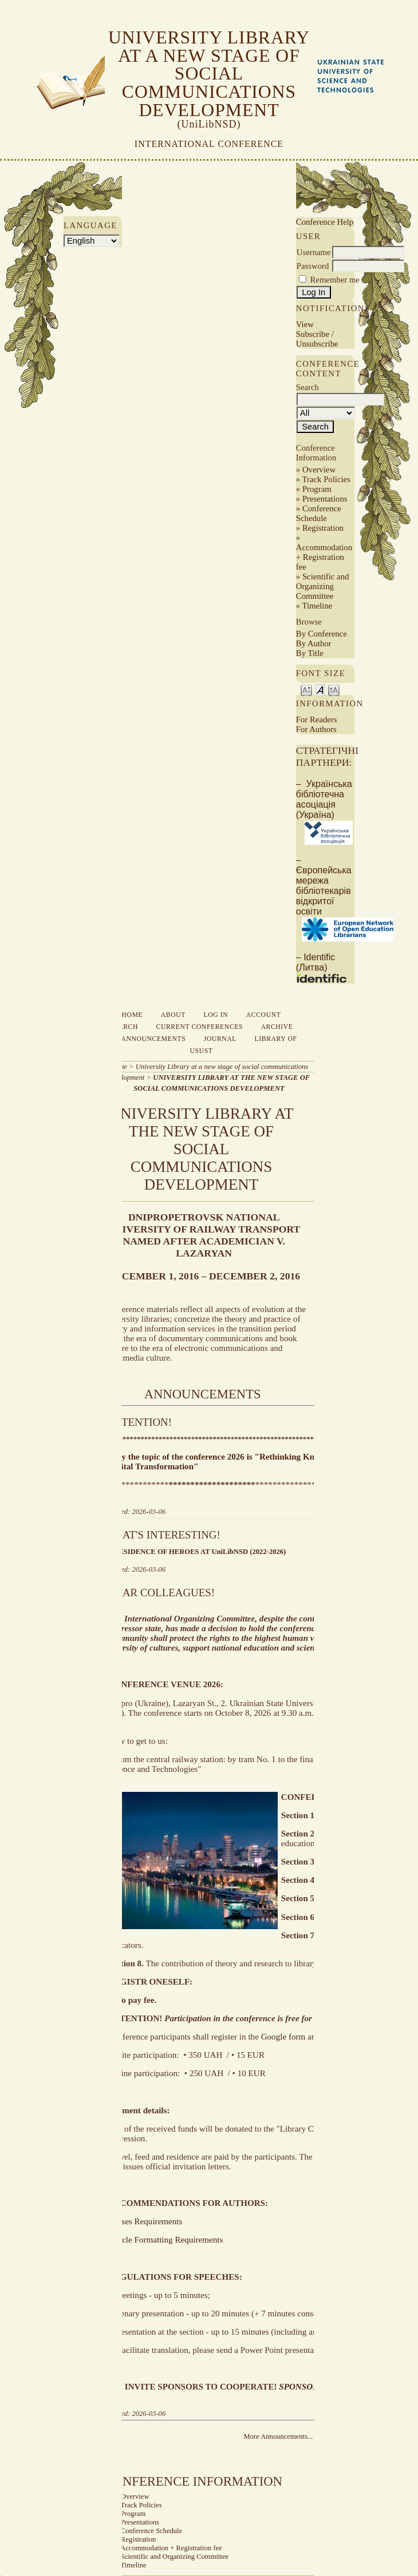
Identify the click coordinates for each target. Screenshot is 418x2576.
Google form (283, 2036)
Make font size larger (334, 689)
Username (314, 252)
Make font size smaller (306, 689)
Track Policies (326, 479)
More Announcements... (278, 2436)
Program (317, 489)
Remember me (335, 279)
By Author (314, 643)
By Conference (321, 633)
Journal (220, 1039)
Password (313, 266)
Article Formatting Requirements (165, 2239)
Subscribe (312, 334)
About (173, 1015)
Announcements (153, 1039)
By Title (310, 653)
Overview (319, 469)
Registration (323, 527)
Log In (216, 1015)
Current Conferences (199, 1027)
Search (123, 1027)
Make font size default (320, 689)
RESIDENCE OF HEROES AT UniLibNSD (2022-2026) (199, 1552)
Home (132, 1015)
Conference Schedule (318, 513)
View (305, 324)
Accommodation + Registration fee (324, 557)
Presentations (325, 498)
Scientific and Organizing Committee (322, 586)
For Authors (316, 729)
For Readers (316, 719)
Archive (277, 1027)
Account (263, 1015)
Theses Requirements (145, 2221)
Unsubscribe (317, 343)
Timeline (317, 605)
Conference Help (324, 221)
